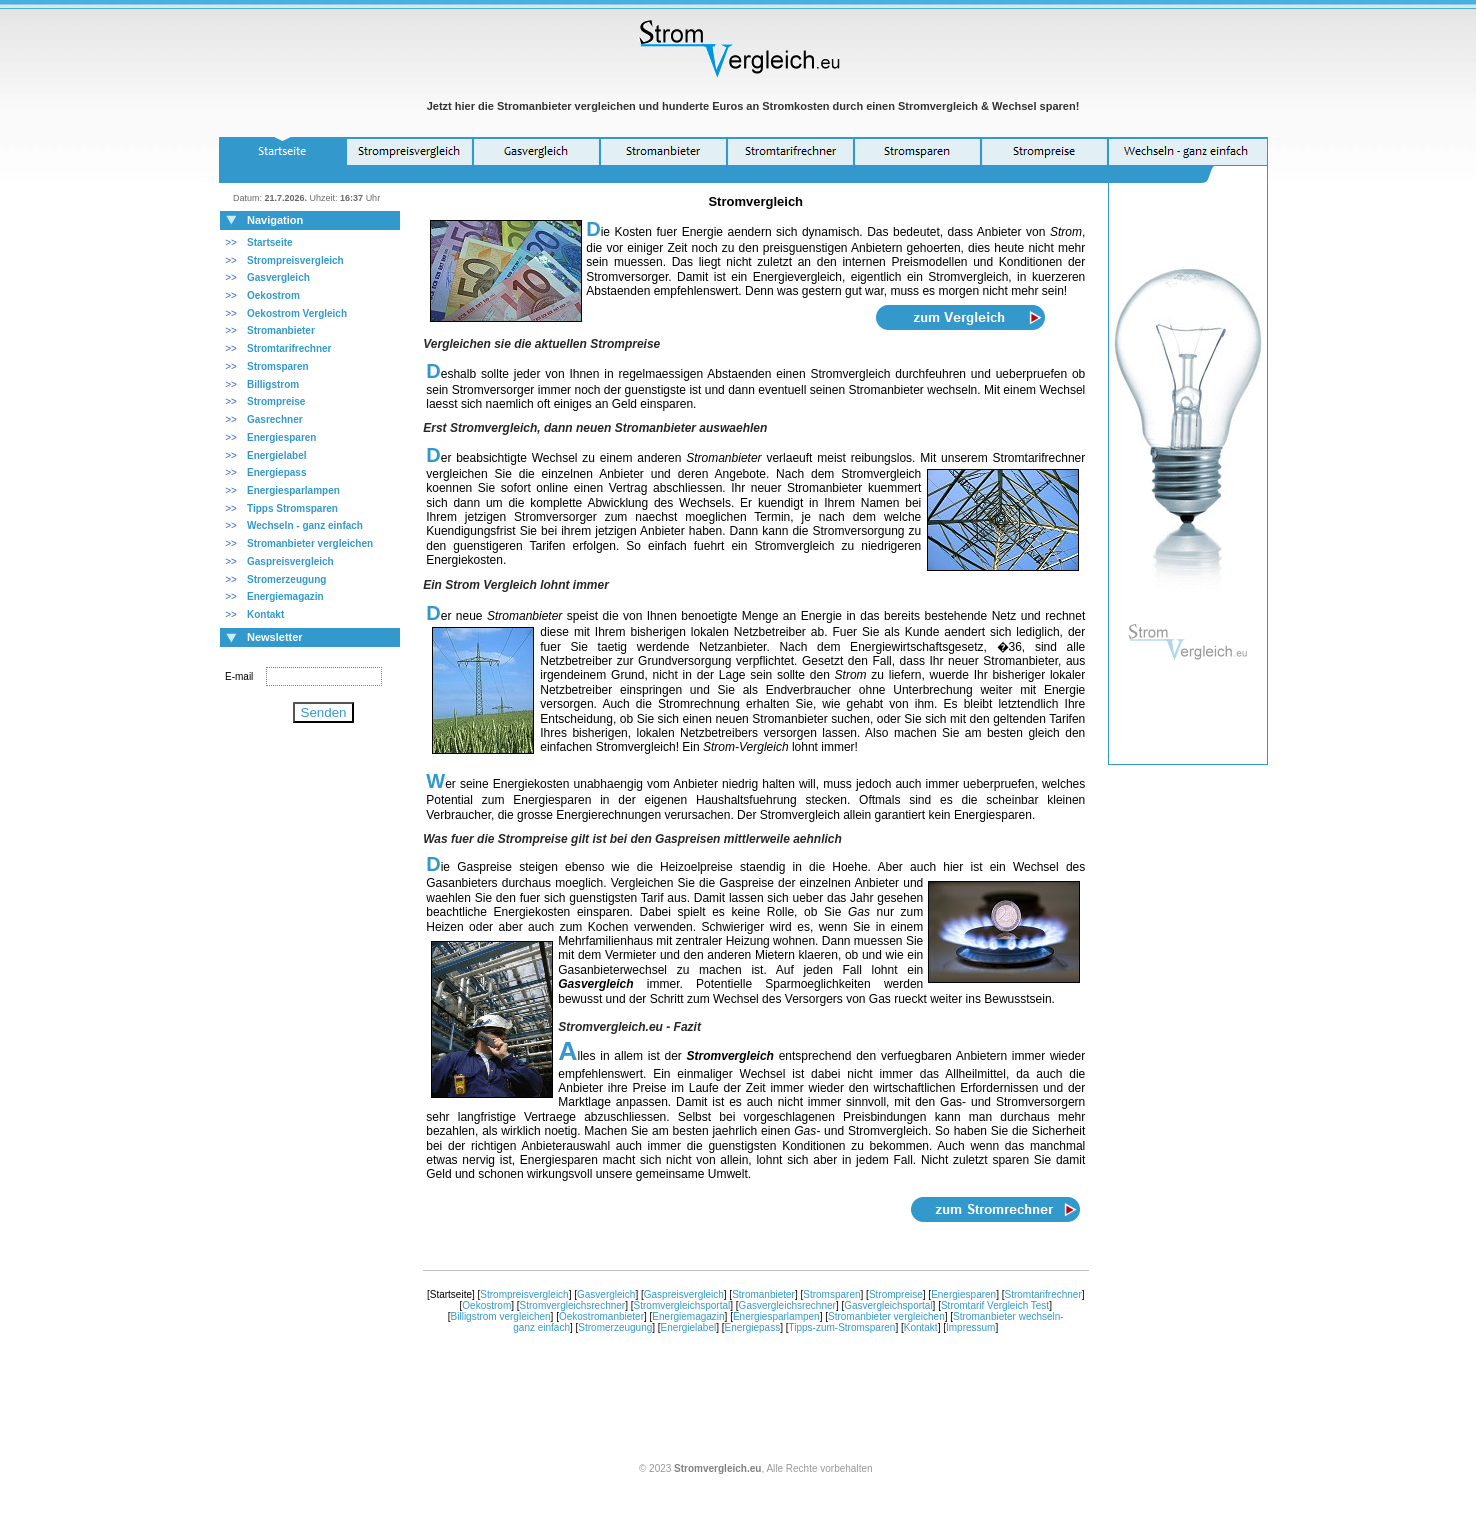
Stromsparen (831, 1294)
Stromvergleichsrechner (573, 1305)
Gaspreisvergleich (290, 561)
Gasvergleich (278, 277)
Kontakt (921, 1327)
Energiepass (753, 1327)
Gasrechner (275, 419)
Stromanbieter (763, 1294)
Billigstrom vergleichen (501, 1316)
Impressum (970, 1327)
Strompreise (896, 1294)
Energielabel (689, 1327)
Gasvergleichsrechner (787, 1305)
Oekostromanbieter (601, 1316)
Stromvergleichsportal (682, 1305)
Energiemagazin (688, 1316)
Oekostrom (486, 1305)
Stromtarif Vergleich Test (995, 1305)
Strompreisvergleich (295, 260)
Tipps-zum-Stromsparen (842, 1327)
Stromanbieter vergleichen (886, 1316)
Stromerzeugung (615, 1327)
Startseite (270, 242)
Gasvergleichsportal (888, 1305)
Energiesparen (963, 1294)
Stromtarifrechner (289, 348)
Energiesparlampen (293, 490)
